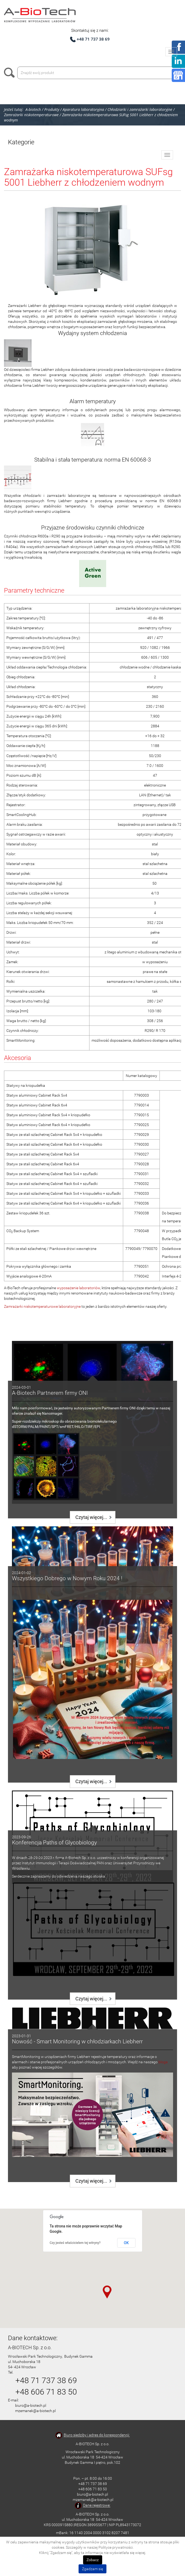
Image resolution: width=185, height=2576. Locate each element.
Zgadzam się (92, 2569)
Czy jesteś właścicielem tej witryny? (75, 2243)
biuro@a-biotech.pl (30, 2405)
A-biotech (33, 109)
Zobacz (93, 2560)
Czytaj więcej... (91, 1517)
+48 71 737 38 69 (93, 39)
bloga (163, 2062)
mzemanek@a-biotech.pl (35, 2411)
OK (126, 2243)
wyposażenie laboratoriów (78, 1288)
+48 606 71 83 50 (46, 2391)
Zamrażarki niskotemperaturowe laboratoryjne (42, 1306)
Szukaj (10, 73)
